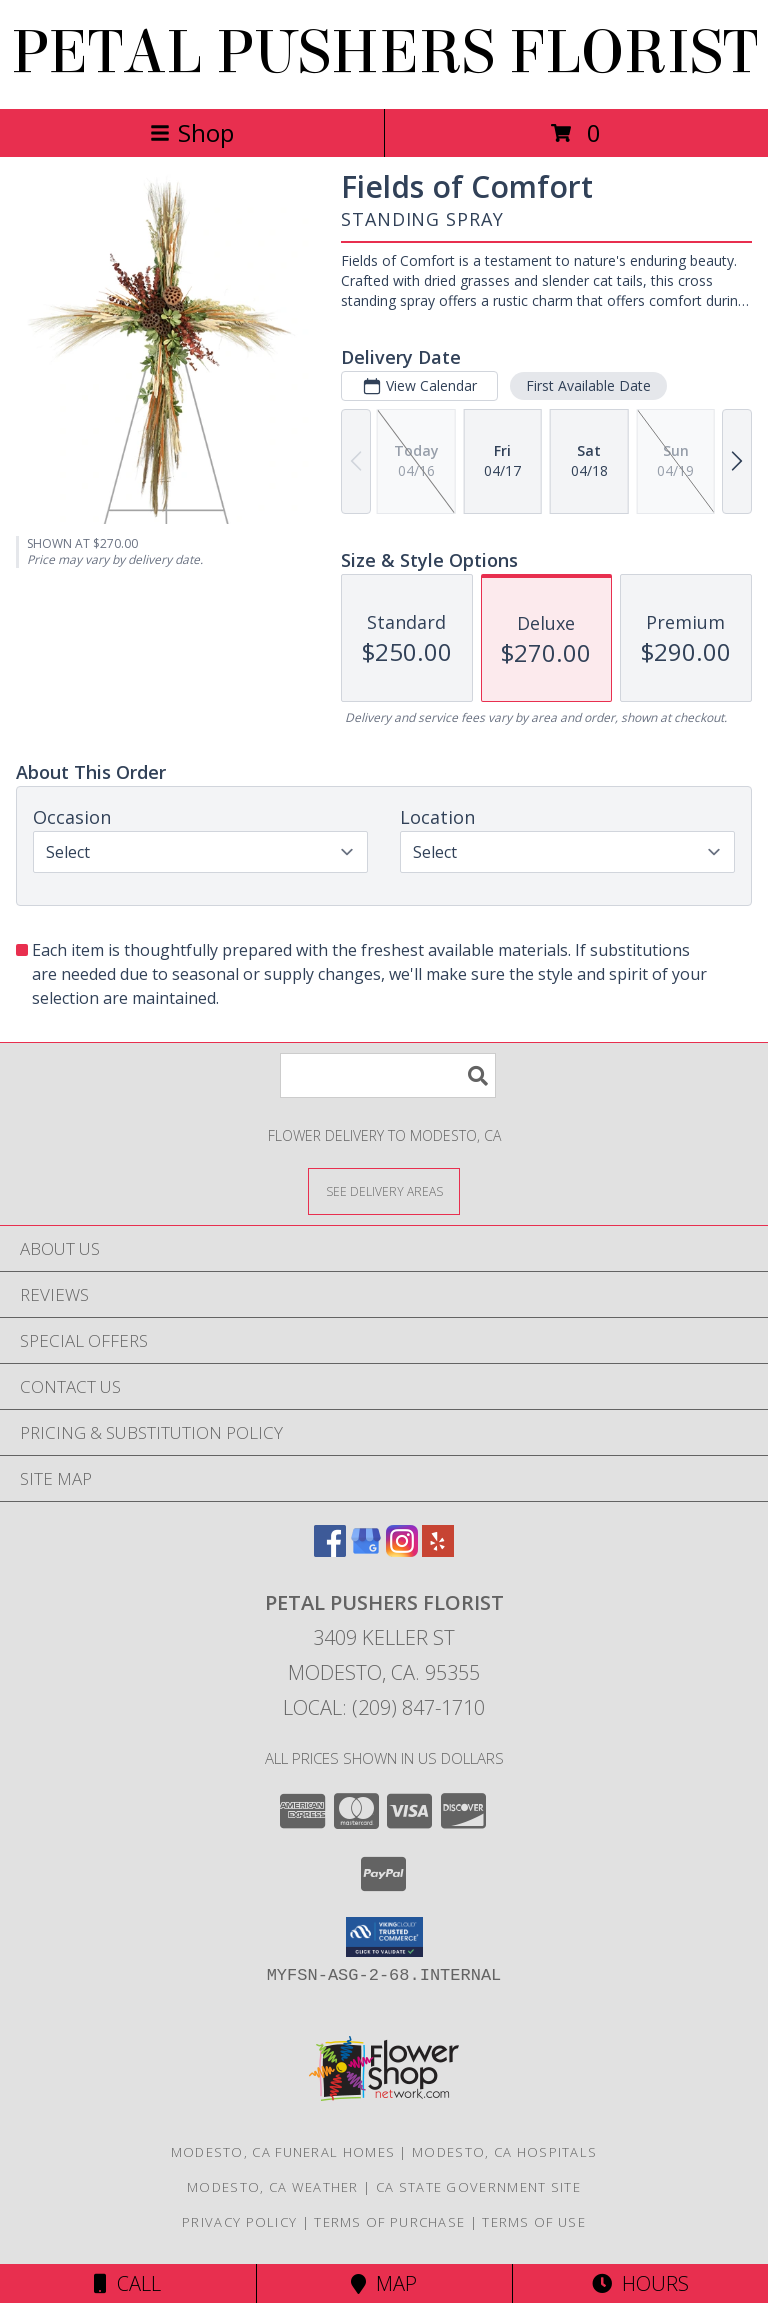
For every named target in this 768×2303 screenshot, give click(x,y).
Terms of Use (534, 2222)
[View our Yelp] (438, 1550)
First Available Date (588, 385)
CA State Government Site (478, 2187)
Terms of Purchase (389, 2222)
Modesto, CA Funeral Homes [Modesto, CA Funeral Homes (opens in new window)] (283, 2152)
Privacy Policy (239, 2222)
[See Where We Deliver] (384, 1190)
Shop (192, 132)
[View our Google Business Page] (366, 1550)
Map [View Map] (384, 2283)
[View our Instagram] (402, 1550)
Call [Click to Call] (127, 2283)
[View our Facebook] (330, 1550)
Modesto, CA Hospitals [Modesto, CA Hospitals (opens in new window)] (504, 2152)
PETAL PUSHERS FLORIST (384, 52)
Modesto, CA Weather (273, 2187)
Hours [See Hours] (640, 2283)
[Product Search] (388, 1075)
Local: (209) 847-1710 (384, 1707)
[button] (384, 1937)
